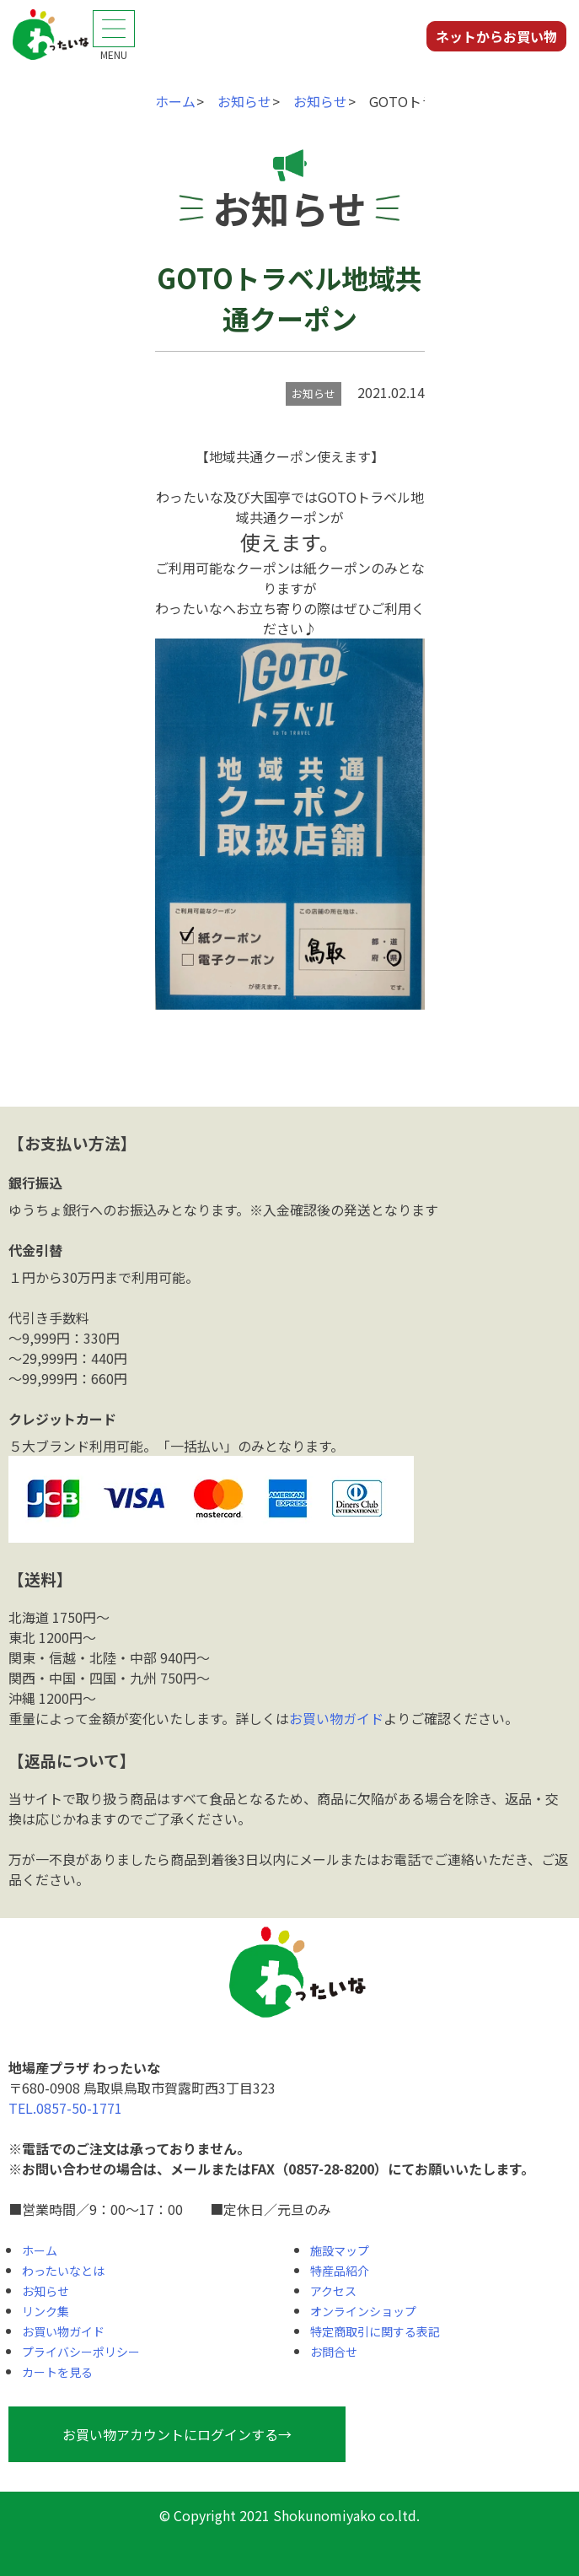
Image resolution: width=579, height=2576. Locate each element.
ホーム (39, 2250)
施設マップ (339, 2250)
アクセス (333, 2290)
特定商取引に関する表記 (375, 2331)
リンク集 (45, 2311)
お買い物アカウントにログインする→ (177, 2434)
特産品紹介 (339, 2270)
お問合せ (333, 2351)
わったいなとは (63, 2270)
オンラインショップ (363, 2311)
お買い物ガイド (336, 1718)
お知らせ (45, 2290)
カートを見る (57, 2371)
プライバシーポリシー (81, 2351)
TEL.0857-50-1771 (65, 2108)
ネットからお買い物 (496, 36)
